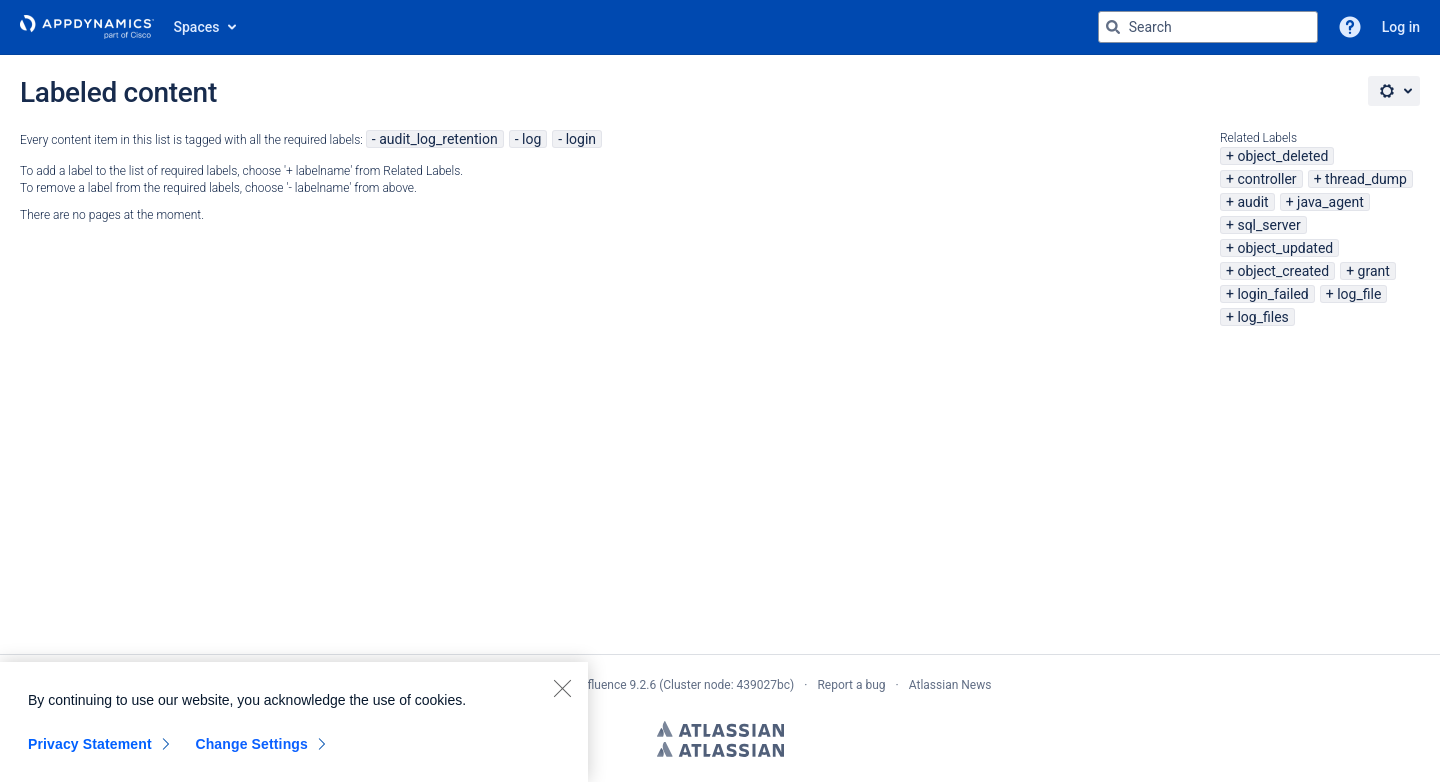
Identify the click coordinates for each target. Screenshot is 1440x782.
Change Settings (251, 744)
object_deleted (1282, 156)
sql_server (1268, 225)
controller (1266, 179)
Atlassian (720, 729)
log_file (1359, 294)
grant (1374, 271)
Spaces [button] (197, 27)
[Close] (562, 688)
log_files (1262, 317)
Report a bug (851, 685)
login (581, 139)
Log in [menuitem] (1401, 27)
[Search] (1113, 27)
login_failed (1272, 294)
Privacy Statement (90, 744)
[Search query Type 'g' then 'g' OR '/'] (1208, 27)
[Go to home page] (87, 27)
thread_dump (1366, 179)
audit (1252, 202)
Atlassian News (950, 685)
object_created (1283, 271)
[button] (1350, 27)
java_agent (1330, 202)
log (531, 139)
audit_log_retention (438, 139)
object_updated (1285, 248)
